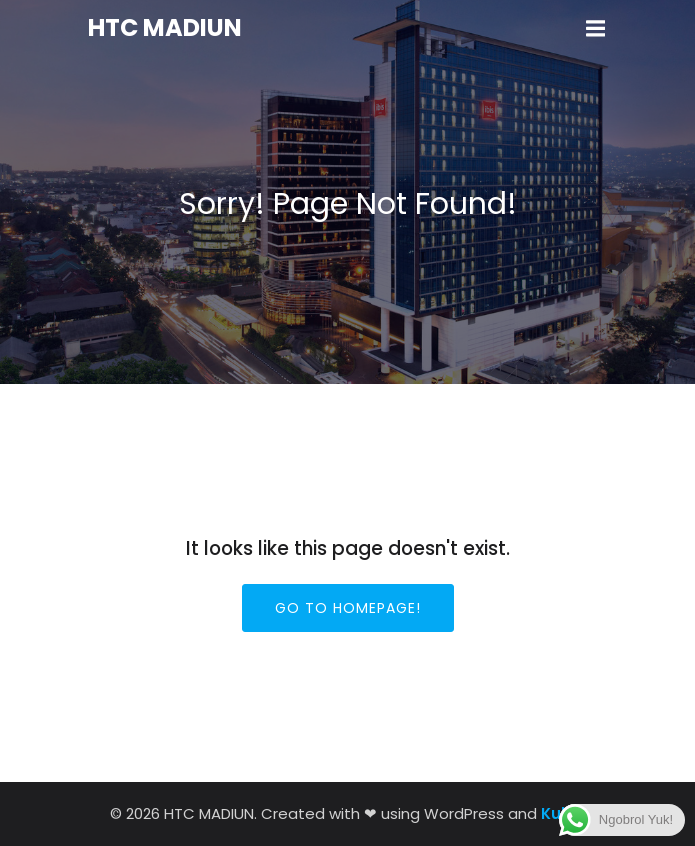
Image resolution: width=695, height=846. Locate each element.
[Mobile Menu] (596, 29)
